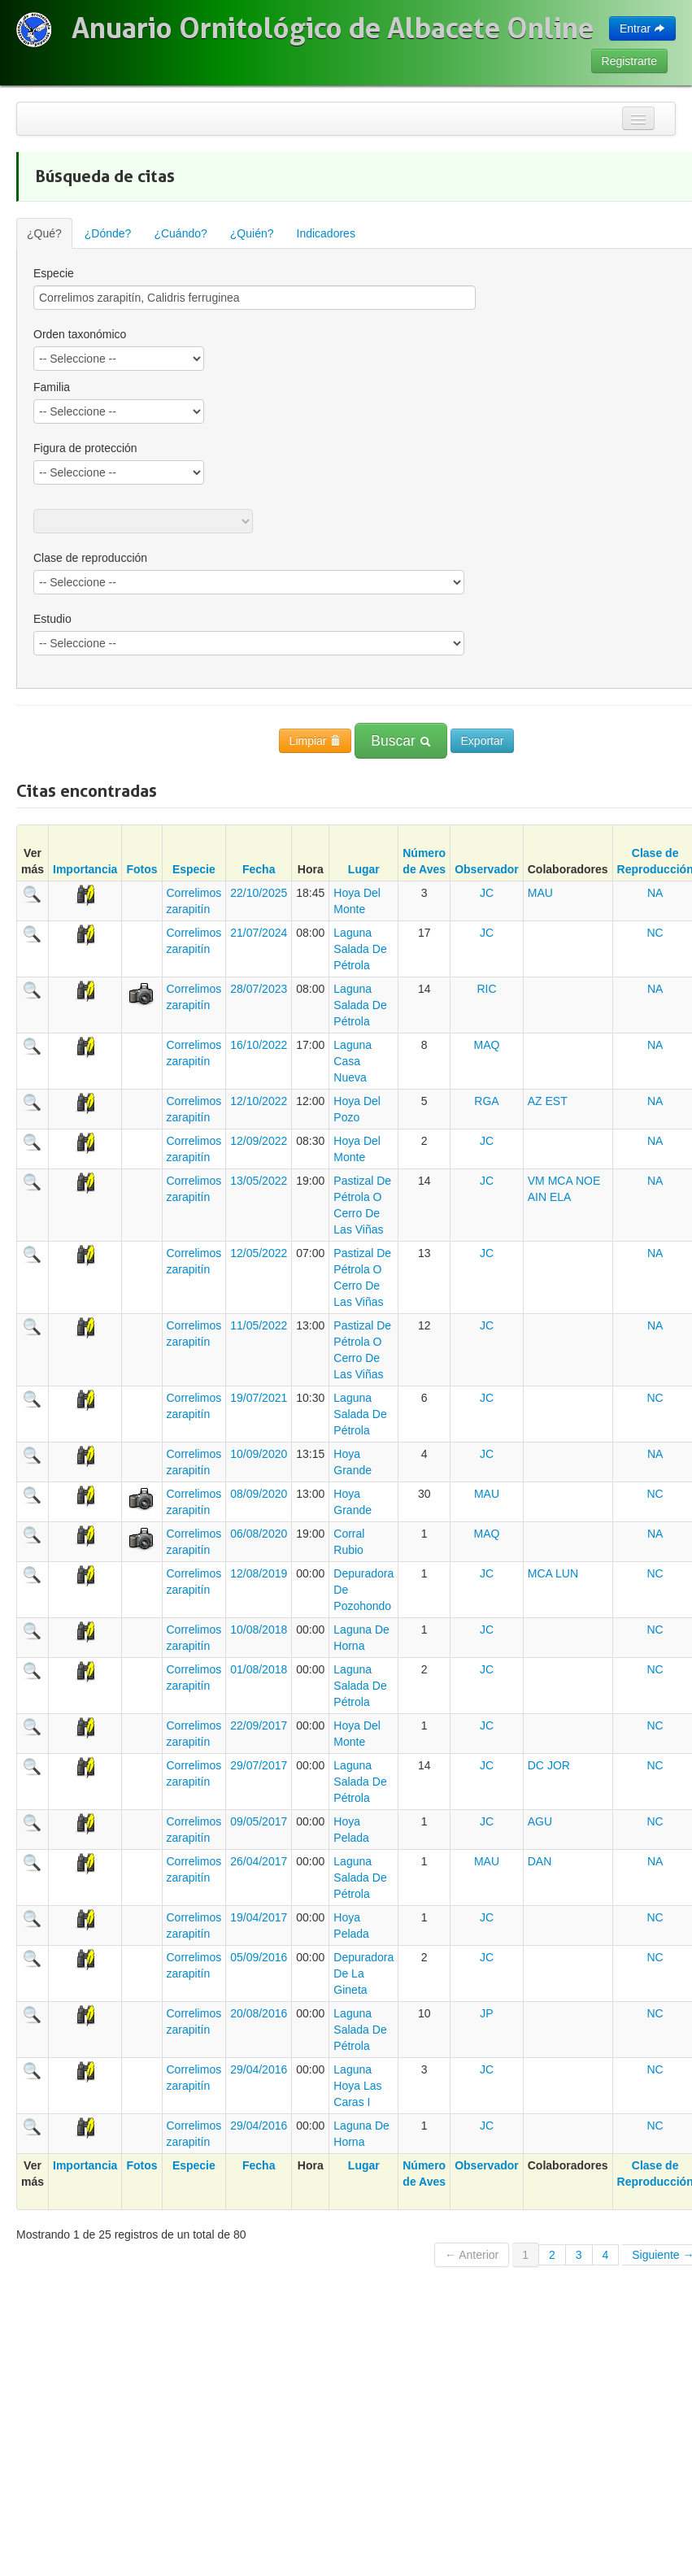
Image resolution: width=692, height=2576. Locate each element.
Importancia (85, 869)
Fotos (141, 869)
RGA (486, 1100)
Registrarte (629, 60)
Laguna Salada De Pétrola (359, 949)
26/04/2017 (258, 1861)
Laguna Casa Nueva (352, 1061)
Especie (193, 869)
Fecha (258, 869)
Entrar (642, 28)
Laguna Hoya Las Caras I (357, 2085)
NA (655, 892)
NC (655, 932)
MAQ (487, 1044)
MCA (560, 1180)
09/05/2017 (258, 1821)
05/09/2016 (258, 1957)
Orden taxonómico (79, 334)
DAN (540, 1861)
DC (536, 1765)
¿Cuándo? (180, 233)
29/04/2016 (258, 2069)
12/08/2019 (258, 1573)
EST (557, 1100)
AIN (537, 1196)
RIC (486, 988)
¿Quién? (252, 233)
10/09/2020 (258, 1453)
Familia (51, 387)
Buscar (400, 741)
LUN (566, 1573)
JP (486, 2013)
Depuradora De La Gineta (363, 1973)
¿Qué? (44, 233)
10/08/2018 (258, 1629)
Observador (487, 869)
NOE (588, 1180)
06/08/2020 (258, 1533)
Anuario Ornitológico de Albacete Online (333, 28)
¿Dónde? (108, 233)
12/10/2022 (258, 1100)
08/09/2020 (258, 1493)
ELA (560, 1196)
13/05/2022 (258, 1180)
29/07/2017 (258, 1765)
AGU (540, 1821)
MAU (540, 892)
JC (487, 892)
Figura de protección (85, 448)
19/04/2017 (258, 1917)
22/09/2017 (258, 1725)
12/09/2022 (258, 1140)
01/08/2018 (258, 1669)
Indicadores (326, 233)
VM (536, 1180)
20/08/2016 (258, 2013)
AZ (535, 1100)
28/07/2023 (258, 988)
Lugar (364, 869)
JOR (558, 1765)
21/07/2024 (258, 932)
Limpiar (315, 740)
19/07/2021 (258, 1397)
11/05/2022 (258, 1325)
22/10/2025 (258, 892)
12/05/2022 (258, 1253)
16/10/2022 (258, 1044)
